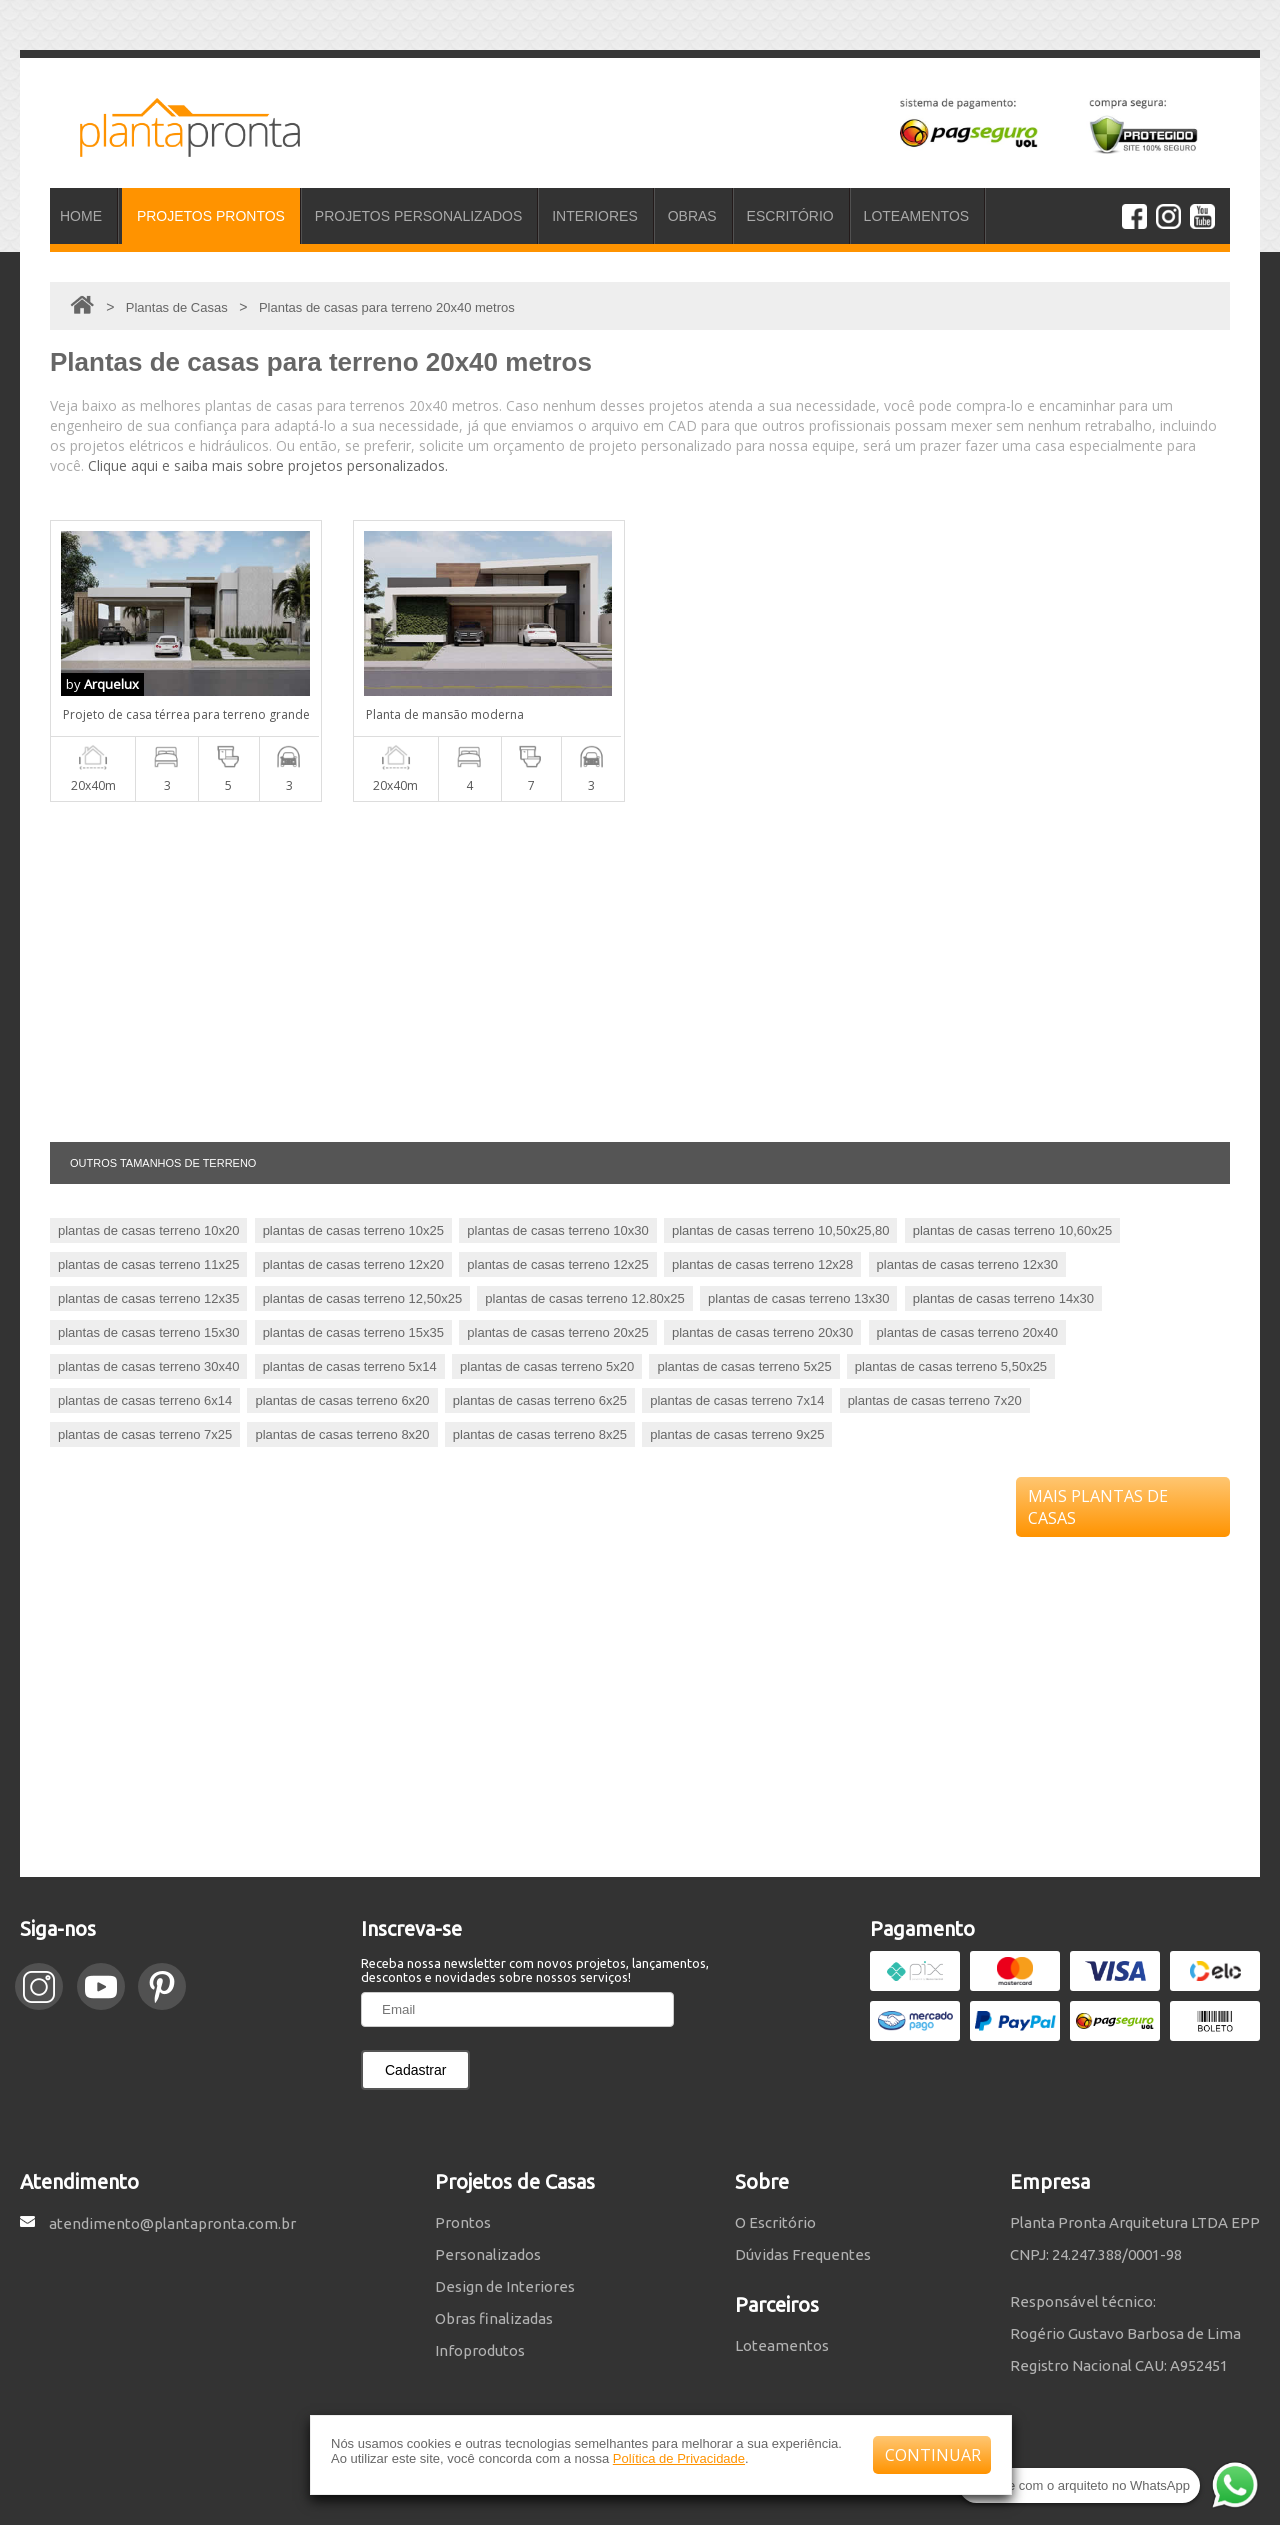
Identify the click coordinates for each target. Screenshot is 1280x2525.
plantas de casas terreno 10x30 (557, 1230)
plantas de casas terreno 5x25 (744, 1366)
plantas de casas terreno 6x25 (540, 1400)
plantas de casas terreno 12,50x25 (362, 1298)
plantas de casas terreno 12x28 (762, 1264)
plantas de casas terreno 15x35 (353, 1332)
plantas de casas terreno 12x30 (967, 1264)
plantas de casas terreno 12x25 (557, 1264)
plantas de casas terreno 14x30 (1003, 1298)
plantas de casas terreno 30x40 (148, 1366)
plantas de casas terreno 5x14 (350, 1366)
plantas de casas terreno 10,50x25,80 (781, 1230)
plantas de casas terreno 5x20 (547, 1366)
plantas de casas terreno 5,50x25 (951, 1366)
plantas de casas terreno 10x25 (353, 1230)
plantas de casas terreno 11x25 (148, 1264)
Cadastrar (415, 2070)
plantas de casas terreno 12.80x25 (584, 1298)
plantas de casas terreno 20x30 (762, 1332)
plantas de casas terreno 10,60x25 (1012, 1230)
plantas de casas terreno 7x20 (935, 1400)
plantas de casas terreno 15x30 (148, 1332)
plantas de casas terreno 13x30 (798, 1298)
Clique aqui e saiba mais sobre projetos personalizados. (268, 465)
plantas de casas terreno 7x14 (737, 1400)
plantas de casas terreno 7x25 (145, 1434)
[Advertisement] (640, 972)
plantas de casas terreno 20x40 (967, 1332)
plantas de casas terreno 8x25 (540, 1434)
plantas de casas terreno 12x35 (148, 1298)
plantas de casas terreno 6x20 (342, 1400)
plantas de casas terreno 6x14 (145, 1400)
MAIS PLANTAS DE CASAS (1098, 1507)
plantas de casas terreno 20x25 (557, 1332)
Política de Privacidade (679, 2458)
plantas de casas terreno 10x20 (148, 1230)
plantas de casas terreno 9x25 (737, 1434)
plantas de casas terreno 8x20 (342, 1434)
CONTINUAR (933, 2455)
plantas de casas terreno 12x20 (353, 1264)
